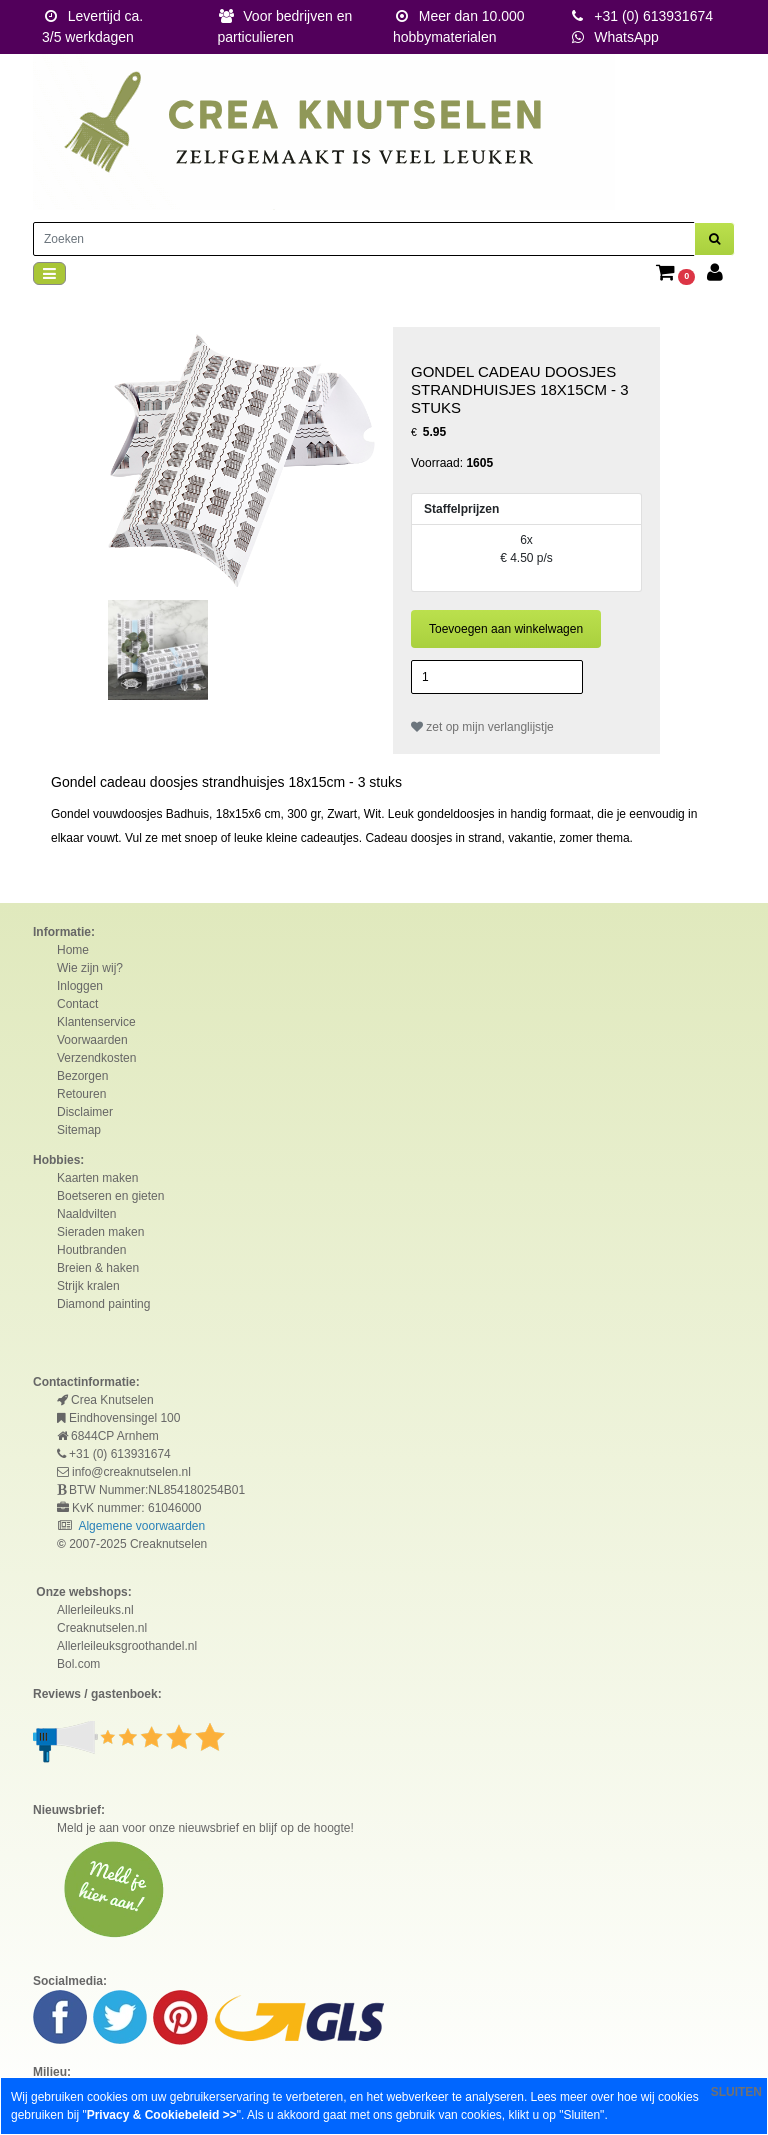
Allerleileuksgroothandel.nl (127, 1646)
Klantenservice (96, 1022)
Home (73, 950)
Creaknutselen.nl (102, 1628)
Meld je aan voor (101, 1828)
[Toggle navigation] (49, 273)
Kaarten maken (97, 1178)
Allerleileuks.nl (95, 1610)
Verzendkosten (96, 1058)
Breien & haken (98, 1268)
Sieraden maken (100, 1232)
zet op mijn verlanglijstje (482, 727)
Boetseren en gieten (110, 1196)
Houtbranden (91, 1250)
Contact (77, 1004)
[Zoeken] (364, 239)
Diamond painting (103, 1304)
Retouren (81, 1094)
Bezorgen (82, 1076)
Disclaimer (85, 1112)
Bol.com (78, 1664)
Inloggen (80, 986)
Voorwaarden (92, 1040)
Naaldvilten (86, 1214)
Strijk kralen (88, 1286)
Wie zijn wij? (90, 968)
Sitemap (79, 1130)
